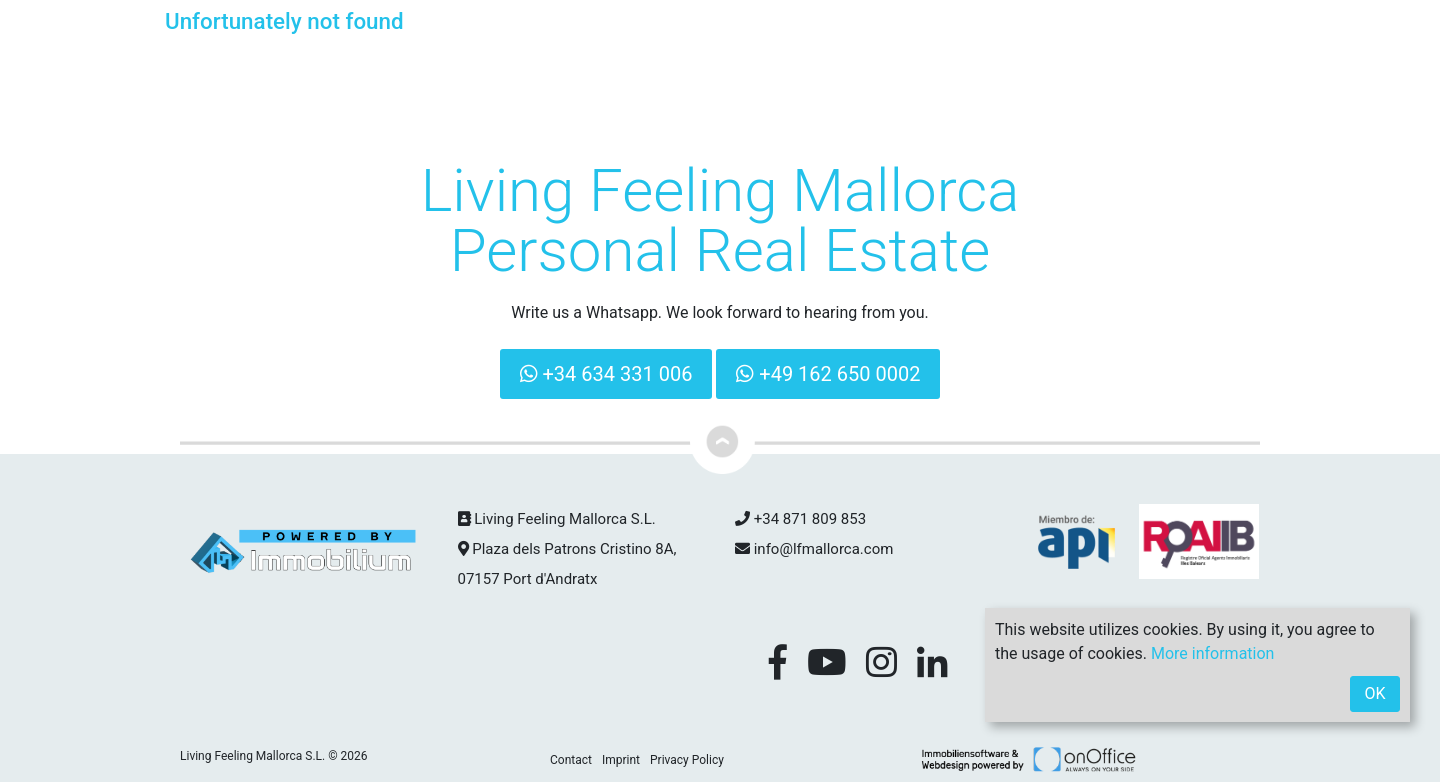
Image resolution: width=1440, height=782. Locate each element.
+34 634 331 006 (606, 374)
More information (1212, 653)
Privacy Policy (687, 760)
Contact (571, 760)
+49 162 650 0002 (828, 374)
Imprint (621, 760)
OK (1374, 693)
